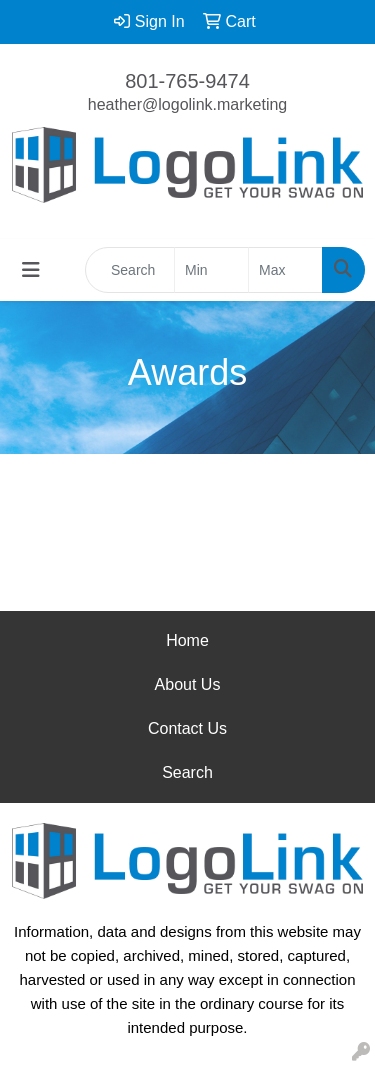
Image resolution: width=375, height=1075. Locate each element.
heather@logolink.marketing (187, 104)
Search (187, 772)
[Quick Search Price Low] (211, 270)
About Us (188, 684)
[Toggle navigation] (31, 270)
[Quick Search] (130, 270)
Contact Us (187, 728)
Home (187, 640)
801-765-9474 (187, 81)
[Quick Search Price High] (285, 270)
